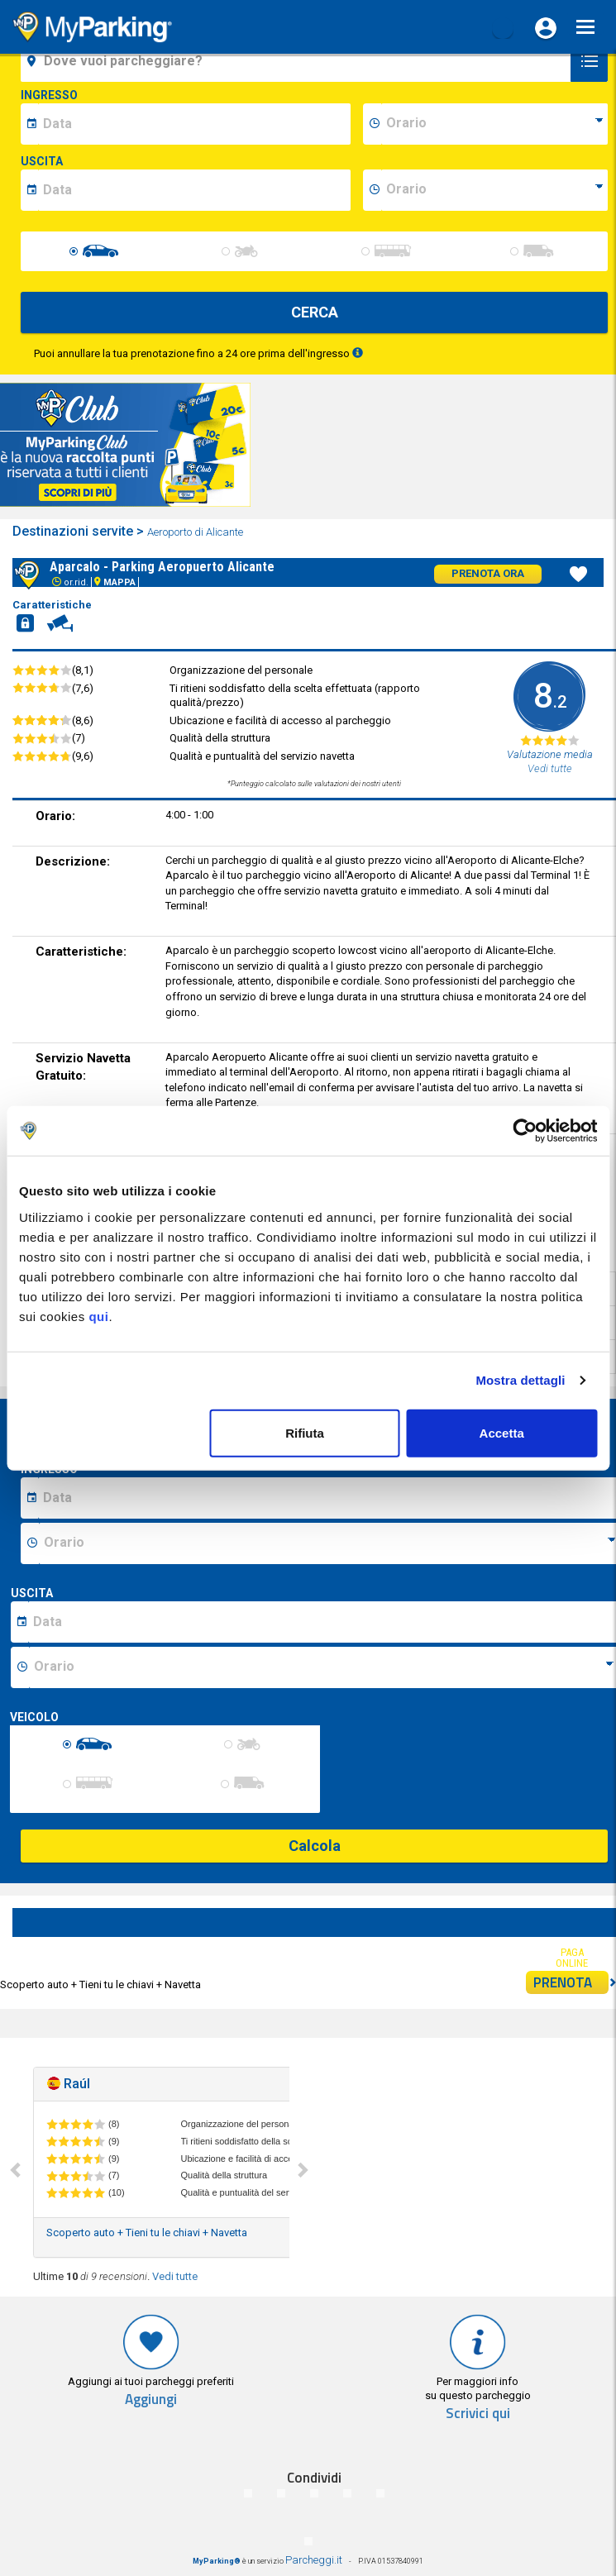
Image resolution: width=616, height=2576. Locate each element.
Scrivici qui (478, 2413)
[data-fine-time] (494, 190)
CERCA (314, 312)
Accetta (502, 1432)
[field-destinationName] (298, 61)
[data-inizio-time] (494, 124)
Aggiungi (151, 2399)
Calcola (315, 1845)
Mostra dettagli (520, 1380)
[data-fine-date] (194, 190)
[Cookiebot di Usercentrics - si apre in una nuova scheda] (524, 1131)
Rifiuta (304, 1432)
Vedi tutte (175, 2276)
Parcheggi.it (313, 2560)
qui (98, 1316)
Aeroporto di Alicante (196, 532)
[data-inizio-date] (194, 124)
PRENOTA (571, 1982)
